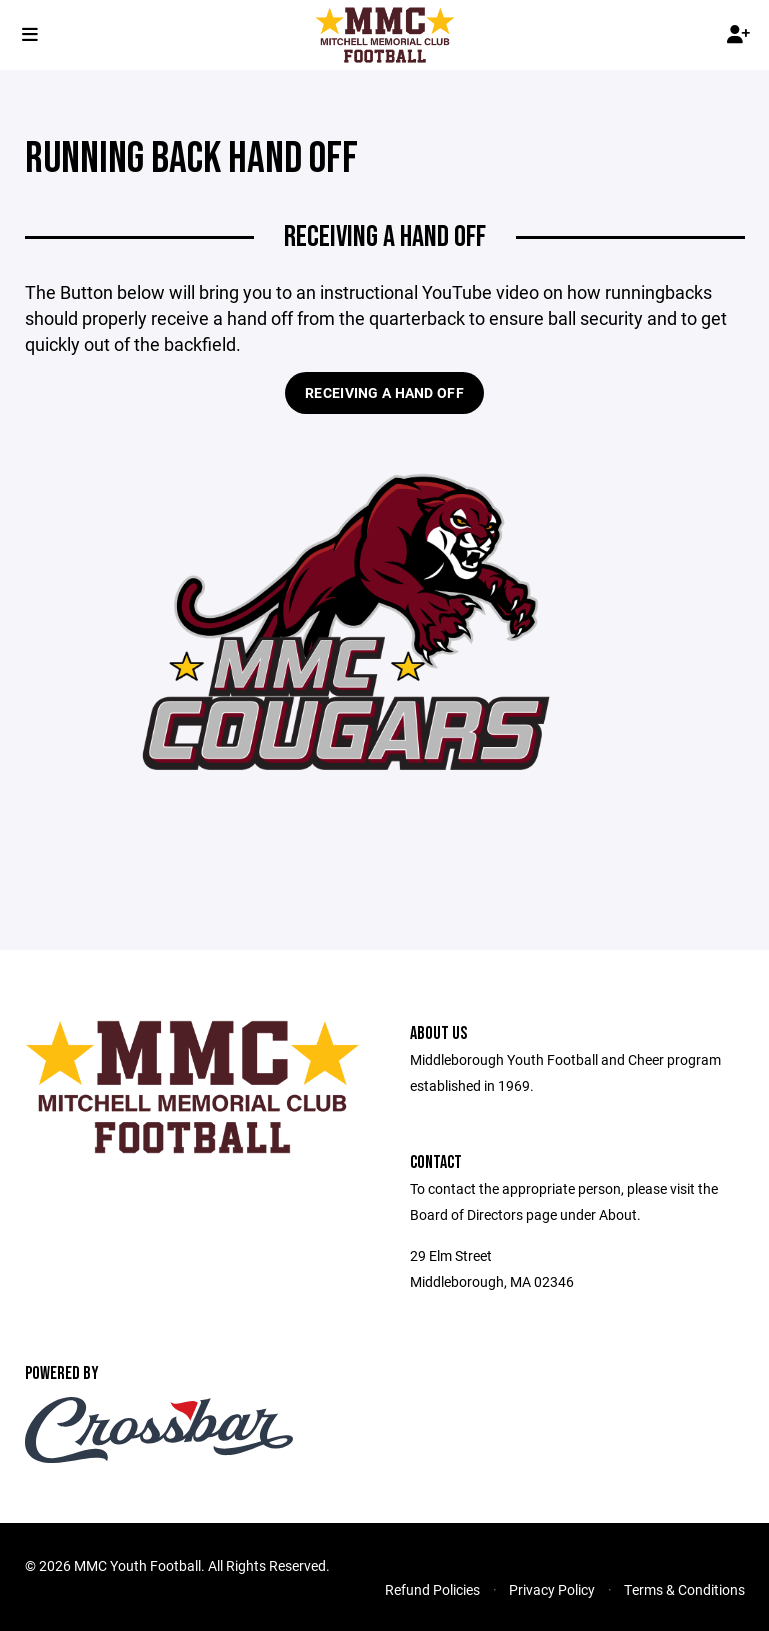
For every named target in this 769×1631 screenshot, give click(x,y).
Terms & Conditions (684, 1589)
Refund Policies (432, 1589)
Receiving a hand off (384, 392)
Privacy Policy (552, 1589)
